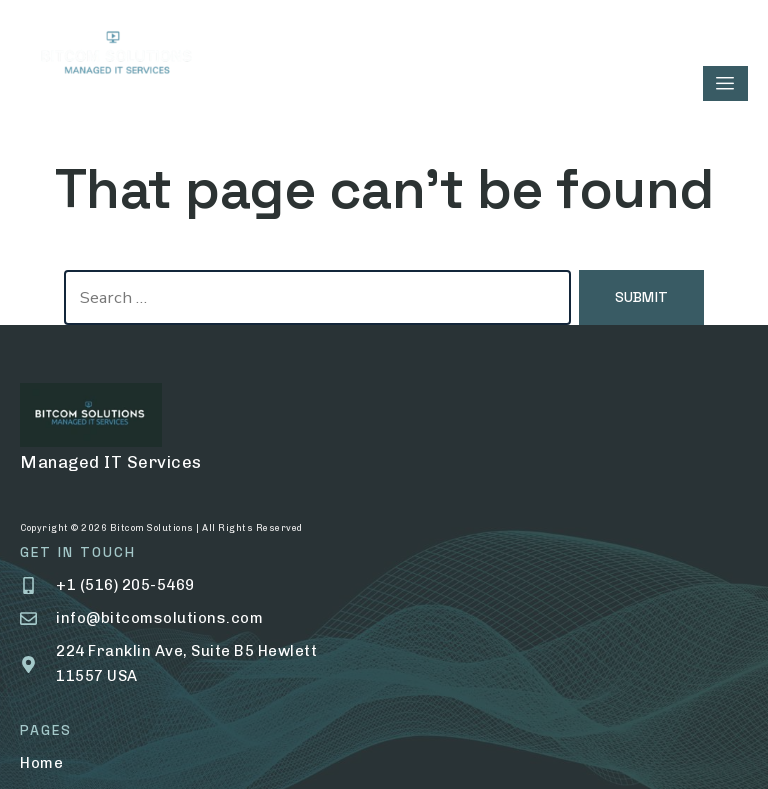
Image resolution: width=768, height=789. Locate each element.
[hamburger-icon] (725, 83)
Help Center (475, 610)
